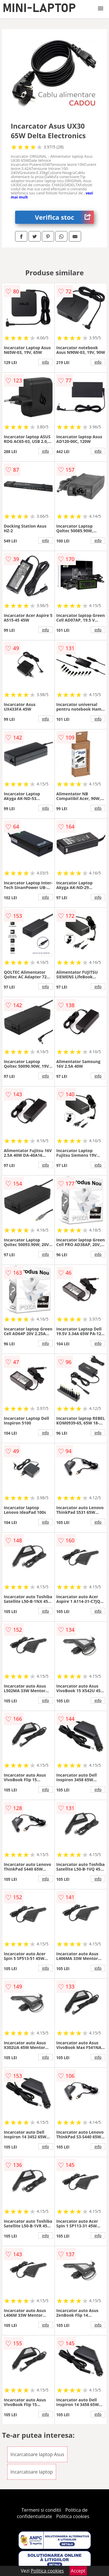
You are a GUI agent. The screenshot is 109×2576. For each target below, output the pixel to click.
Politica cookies (72, 2516)
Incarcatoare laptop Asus (37, 2454)
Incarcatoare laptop (31, 2472)
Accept (78, 2571)
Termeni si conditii (41, 2510)
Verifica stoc (64, 217)
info (45, 362)
